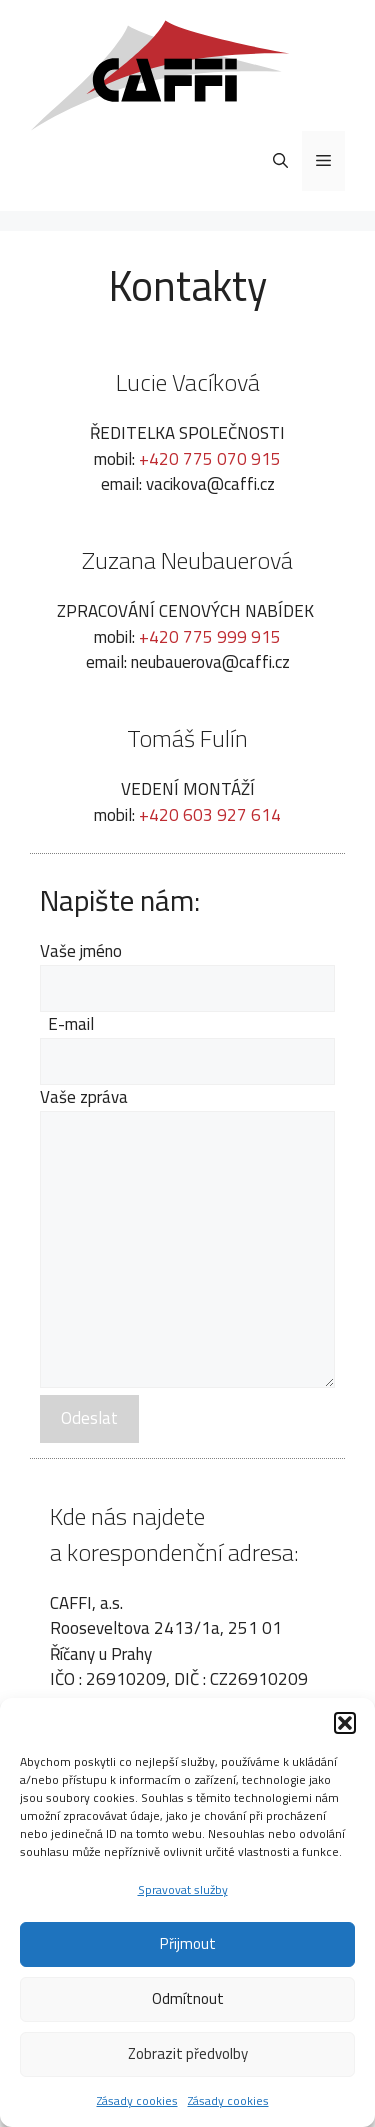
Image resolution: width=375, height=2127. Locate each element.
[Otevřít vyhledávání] (280, 161)
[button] (345, 1723)
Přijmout (188, 1943)
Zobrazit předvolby (188, 2053)
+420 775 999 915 (210, 637)
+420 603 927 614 (210, 815)
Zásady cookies (137, 2100)
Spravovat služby (183, 1889)
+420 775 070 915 (210, 459)
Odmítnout (188, 1998)
